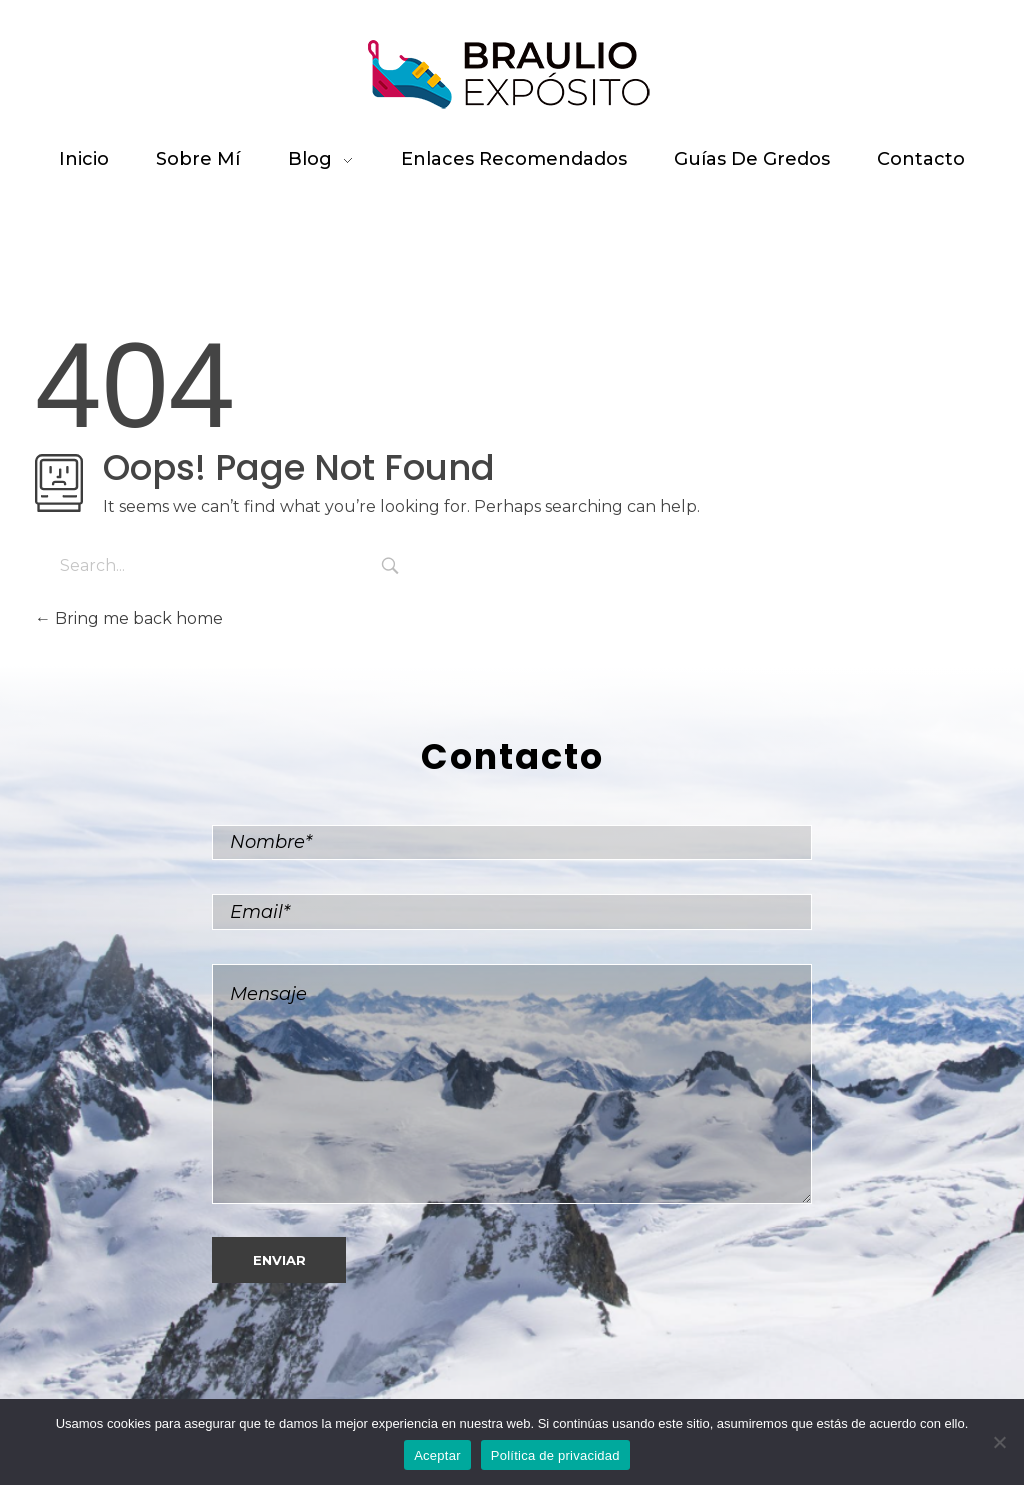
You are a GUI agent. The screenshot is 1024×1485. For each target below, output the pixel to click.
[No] (999, 1442)
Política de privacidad (555, 1455)
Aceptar (437, 1455)
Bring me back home (129, 618)
